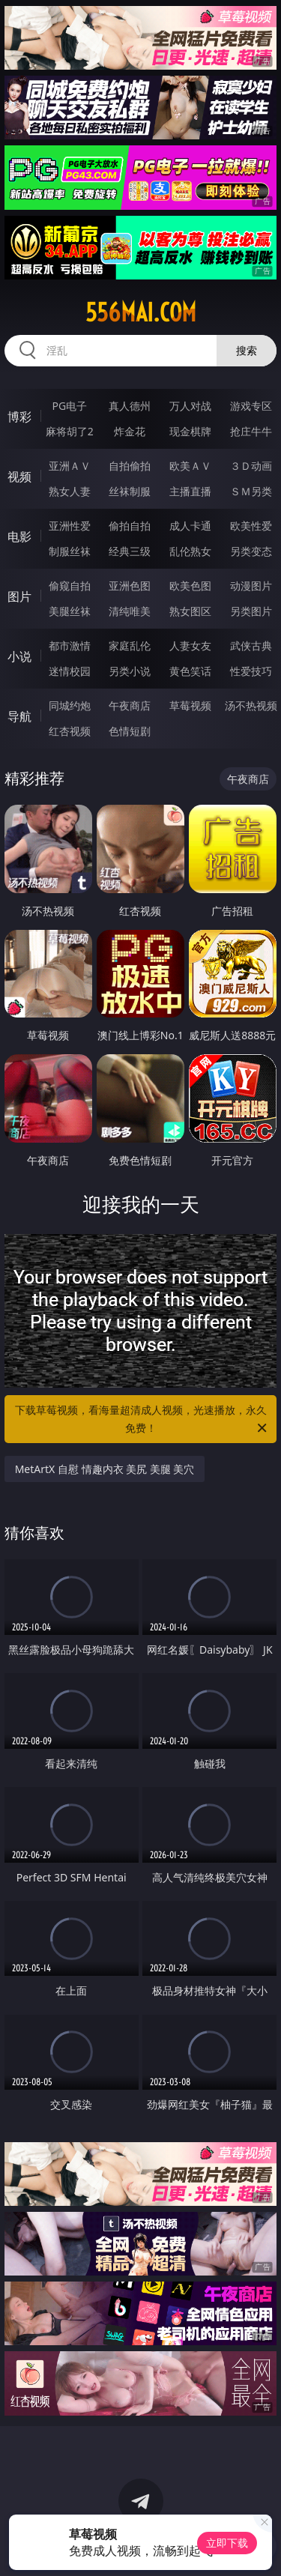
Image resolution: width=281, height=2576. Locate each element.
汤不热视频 (251, 705)
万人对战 (190, 406)
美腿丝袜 (70, 611)
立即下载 (227, 2543)
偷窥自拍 (70, 585)
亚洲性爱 (70, 525)
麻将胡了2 (70, 431)
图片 (19, 596)
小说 (19, 656)
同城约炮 (70, 705)
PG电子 (69, 406)
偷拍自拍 (130, 525)
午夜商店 (130, 705)
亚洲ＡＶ (70, 466)
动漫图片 (251, 585)
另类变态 (251, 551)
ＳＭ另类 (251, 491)
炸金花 (129, 431)
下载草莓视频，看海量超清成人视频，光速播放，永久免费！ (142, 1420)
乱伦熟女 (190, 551)
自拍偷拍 (130, 466)
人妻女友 (190, 645)
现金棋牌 (190, 431)
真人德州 (130, 406)
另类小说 (130, 671)
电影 (19, 536)
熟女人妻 (70, 491)
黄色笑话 (190, 671)
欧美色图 (190, 585)
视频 (19, 476)
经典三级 (130, 551)
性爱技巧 (251, 671)
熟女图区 (190, 611)
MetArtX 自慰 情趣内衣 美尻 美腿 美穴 (105, 1469)
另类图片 (251, 611)
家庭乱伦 (130, 645)
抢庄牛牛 (251, 431)
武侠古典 (251, 645)
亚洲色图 (130, 585)
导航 (19, 716)
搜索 (246, 350)
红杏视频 (70, 731)
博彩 (19, 416)
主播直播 (190, 491)
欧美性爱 (251, 525)
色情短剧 (130, 731)
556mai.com (140, 312)
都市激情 (70, 645)
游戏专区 (251, 406)
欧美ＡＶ (190, 466)
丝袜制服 (130, 491)
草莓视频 (190, 705)
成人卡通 (190, 525)
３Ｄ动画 (251, 466)
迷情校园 (70, 671)
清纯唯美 (130, 611)
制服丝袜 (70, 551)
